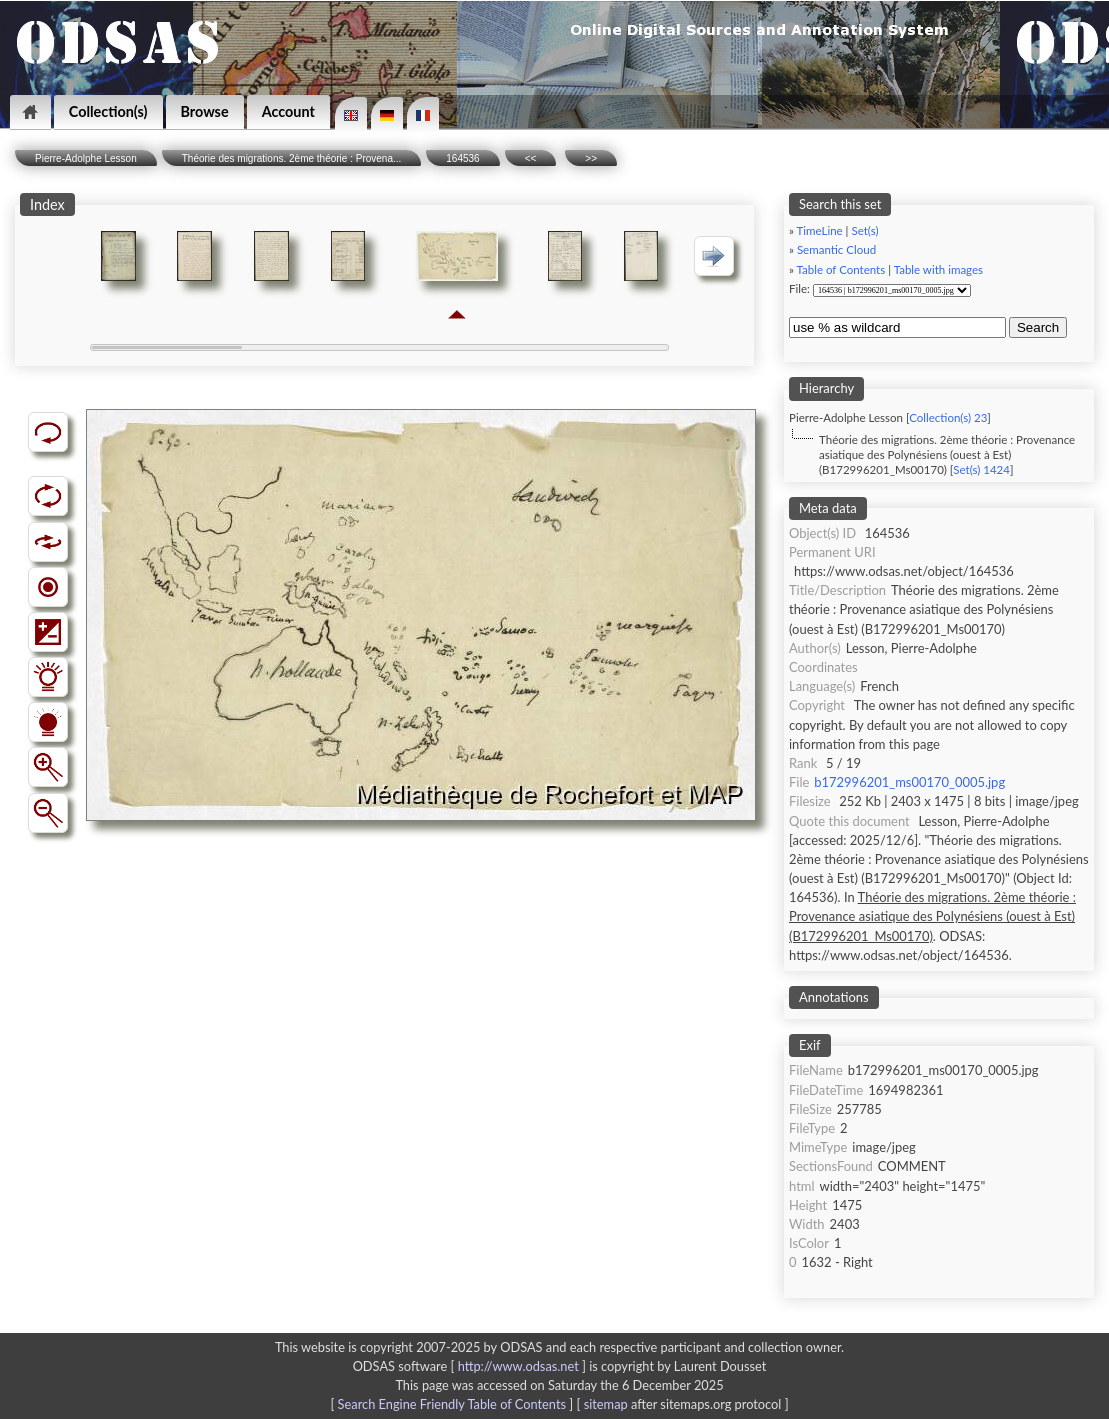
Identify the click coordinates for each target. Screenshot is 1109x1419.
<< (531, 158)
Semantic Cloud (836, 249)
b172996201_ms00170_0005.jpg (909, 782)
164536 (462, 158)
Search (1038, 327)
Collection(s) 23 (948, 417)
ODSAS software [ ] (471, 1366)
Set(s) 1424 (981, 469)
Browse (205, 111)
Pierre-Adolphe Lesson (86, 158)
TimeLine (820, 230)
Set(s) (864, 230)
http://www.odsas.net (518, 1366)
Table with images (938, 269)
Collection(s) (108, 111)
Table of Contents (841, 269)
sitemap (606, 1404)
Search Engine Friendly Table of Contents (452, 1404)
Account (288, 111)
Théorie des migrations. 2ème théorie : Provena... (292, 158)
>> (591, 158)
